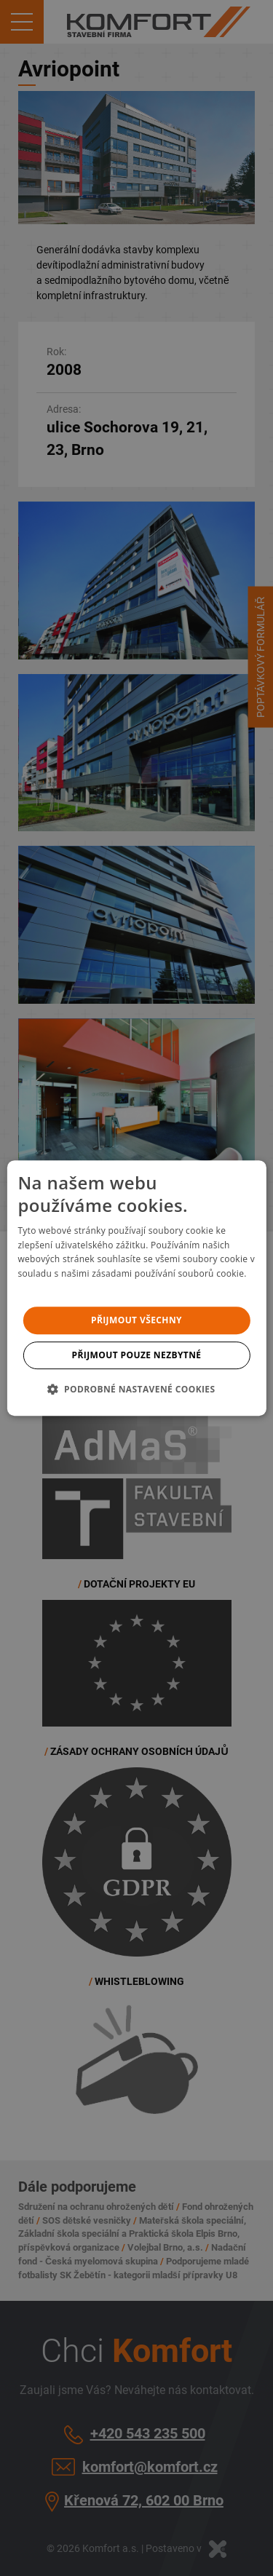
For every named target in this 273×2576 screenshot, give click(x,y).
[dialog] (136, 1288)
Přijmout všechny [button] (136, 1320)
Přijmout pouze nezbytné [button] (137, 1355)
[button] (136, 1389)
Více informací (47, 1288)
